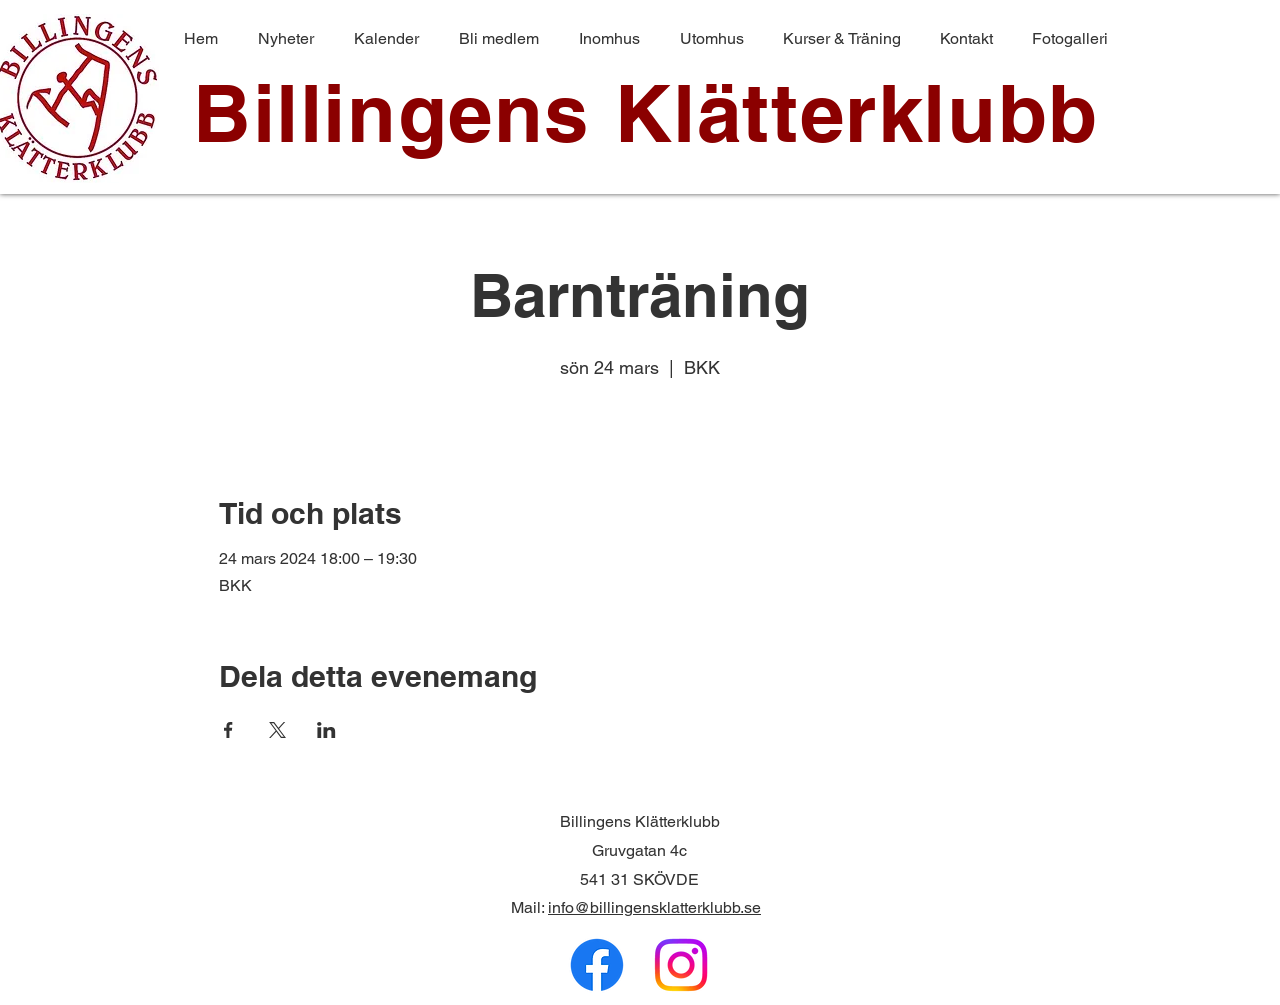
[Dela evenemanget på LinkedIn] (326, 730)
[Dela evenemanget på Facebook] (228, 730)
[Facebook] (597, 965)
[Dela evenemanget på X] (277, 730)
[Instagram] (681, 965)
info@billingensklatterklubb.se (654, 907)
